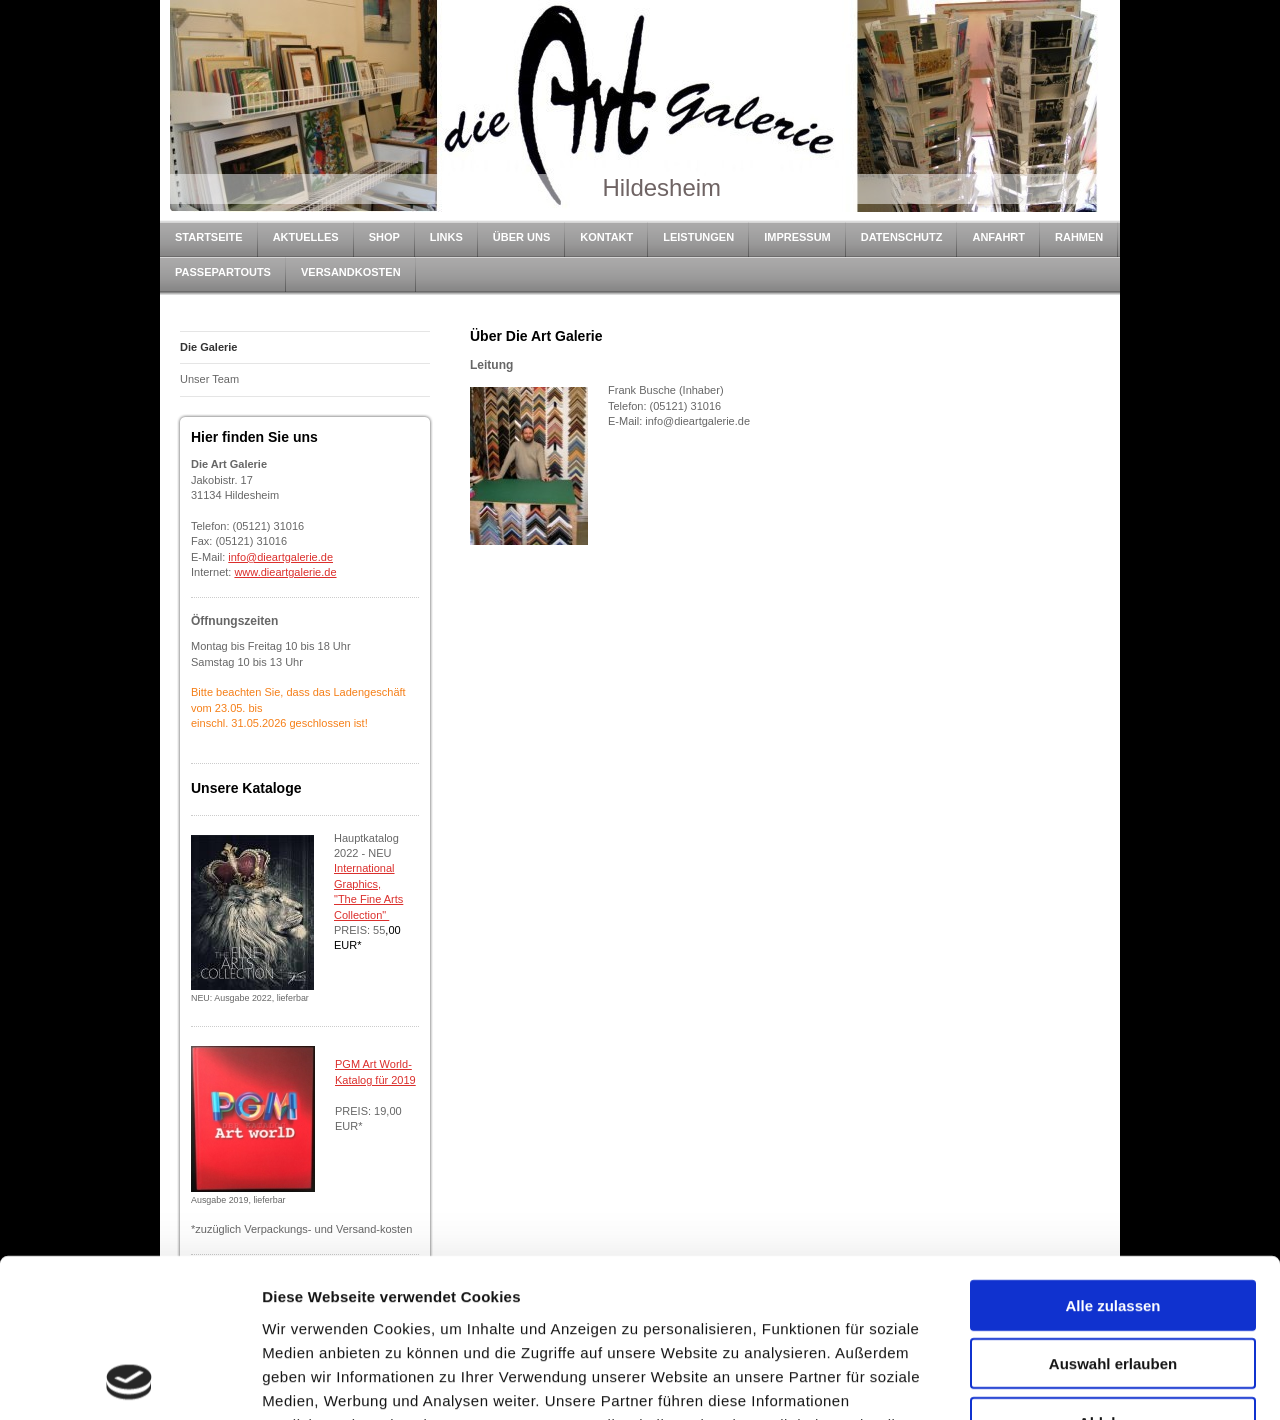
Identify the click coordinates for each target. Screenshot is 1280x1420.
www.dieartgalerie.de (285, 572)
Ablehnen (1113, 1273)
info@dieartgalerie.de (280, 557)
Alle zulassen (1112, 1156)
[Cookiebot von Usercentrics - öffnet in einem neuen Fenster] (129, 1381)
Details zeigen (1063, 1380)
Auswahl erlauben (1113, 1215)
